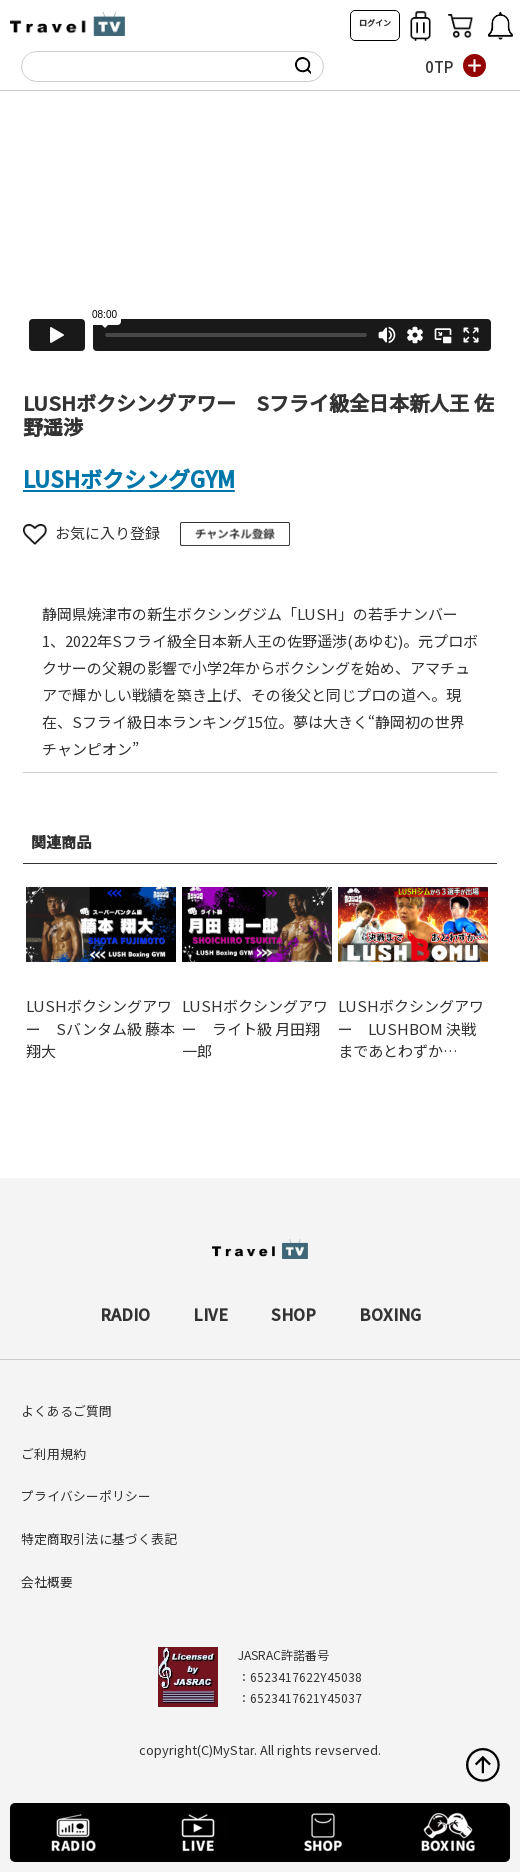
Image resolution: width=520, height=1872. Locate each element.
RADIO (125, 1314)
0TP (439, 66)
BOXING (390, 1314)
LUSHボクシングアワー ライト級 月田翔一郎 (255, 1028)
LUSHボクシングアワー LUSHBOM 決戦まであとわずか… (411, 1028)
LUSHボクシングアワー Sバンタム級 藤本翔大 (100, 1028)
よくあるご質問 (66, 1410)
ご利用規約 (53, 1453)
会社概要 (47, 1581)
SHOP (293, 1314)
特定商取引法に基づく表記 (99, 1538)
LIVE (210, 1314)
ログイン (375, 22)
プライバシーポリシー (86, 1495)
